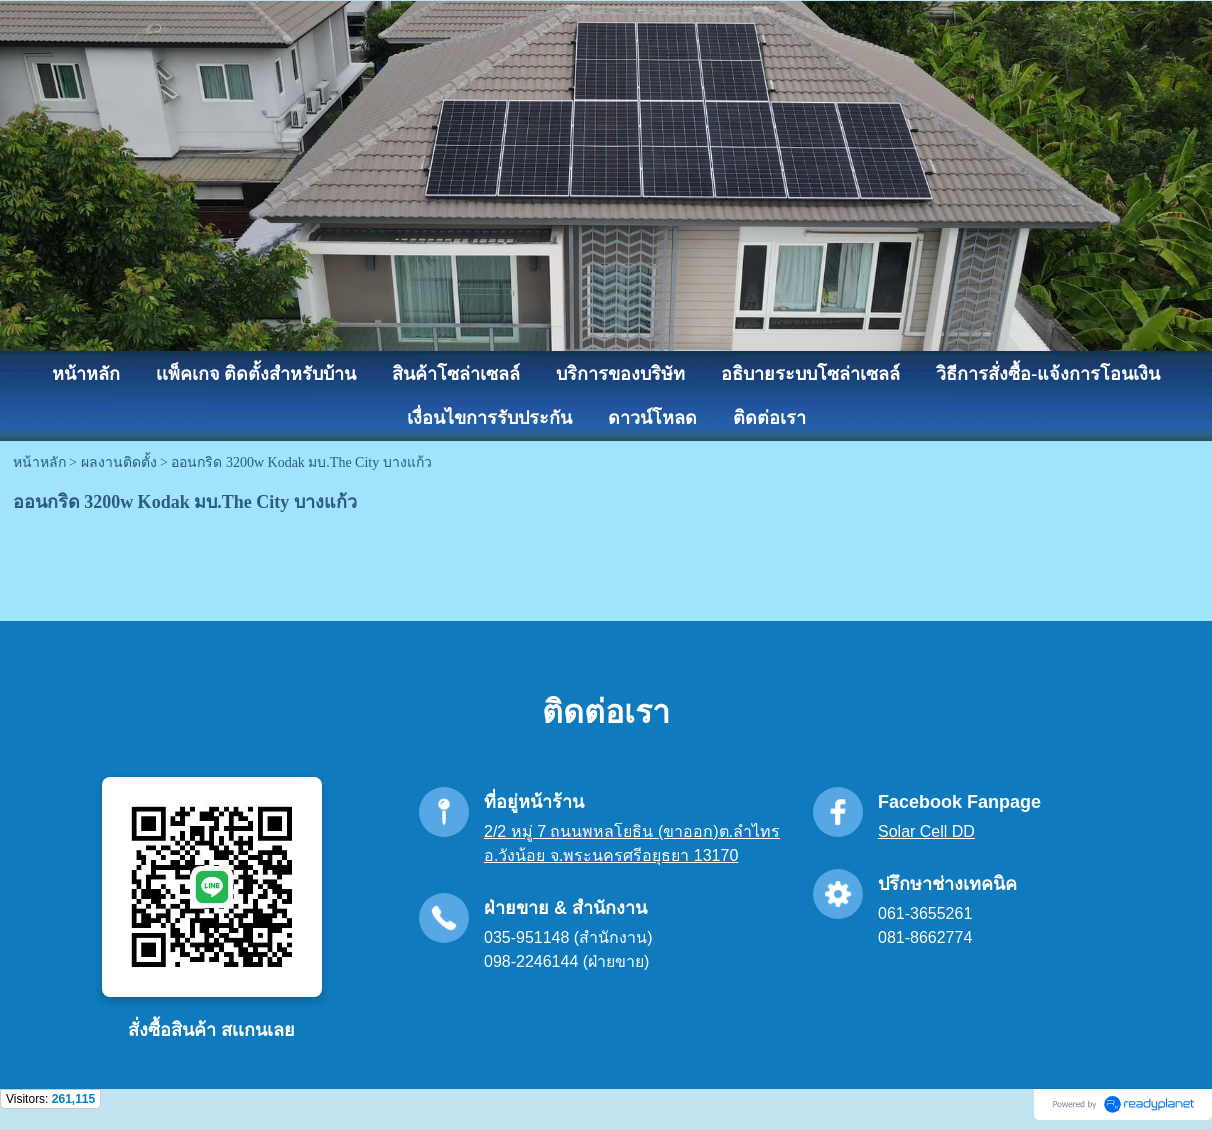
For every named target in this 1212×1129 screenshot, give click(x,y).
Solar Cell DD (926, 831)
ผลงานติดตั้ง (119, 462)
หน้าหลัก (39, 462)
